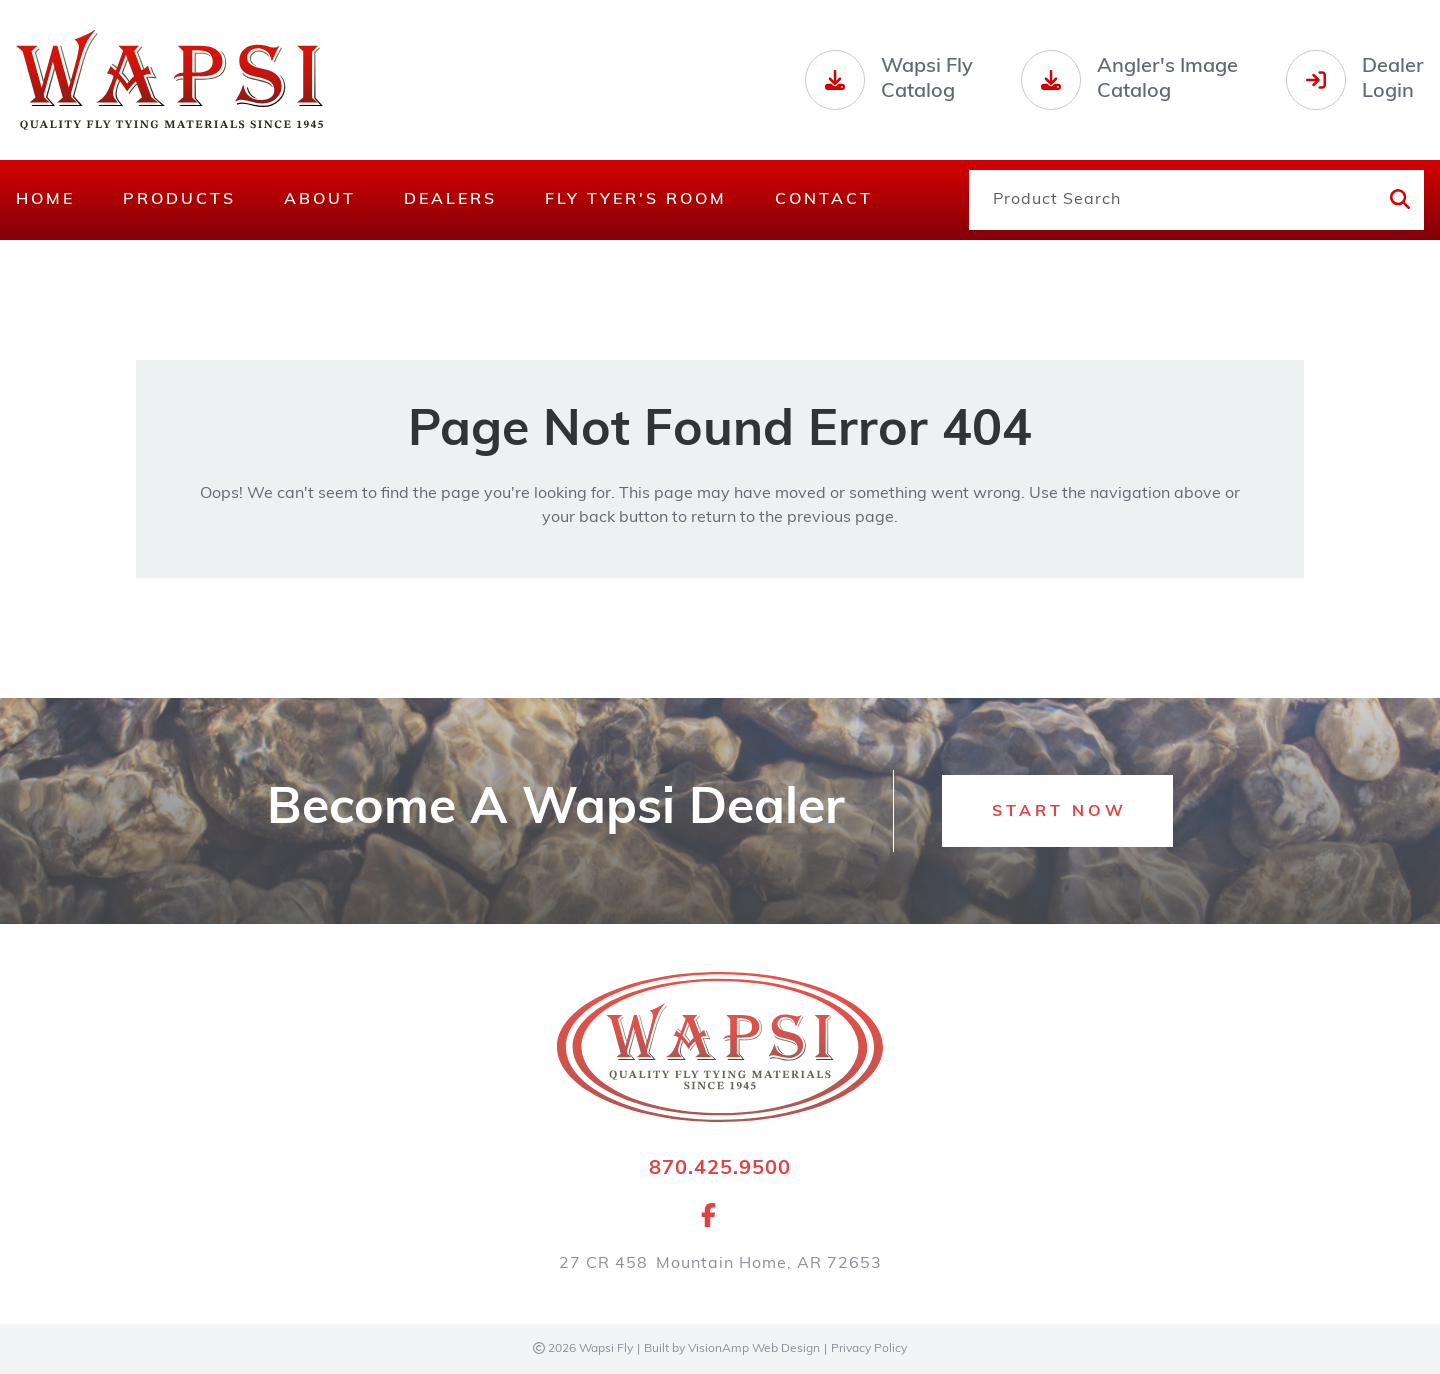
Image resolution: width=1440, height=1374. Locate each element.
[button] (1057, 811)
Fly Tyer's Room (636, 200)
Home (45, 200)
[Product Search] (1171, 200)
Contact (824, 200)
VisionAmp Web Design (754, 1349)
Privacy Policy (869, 1349)
